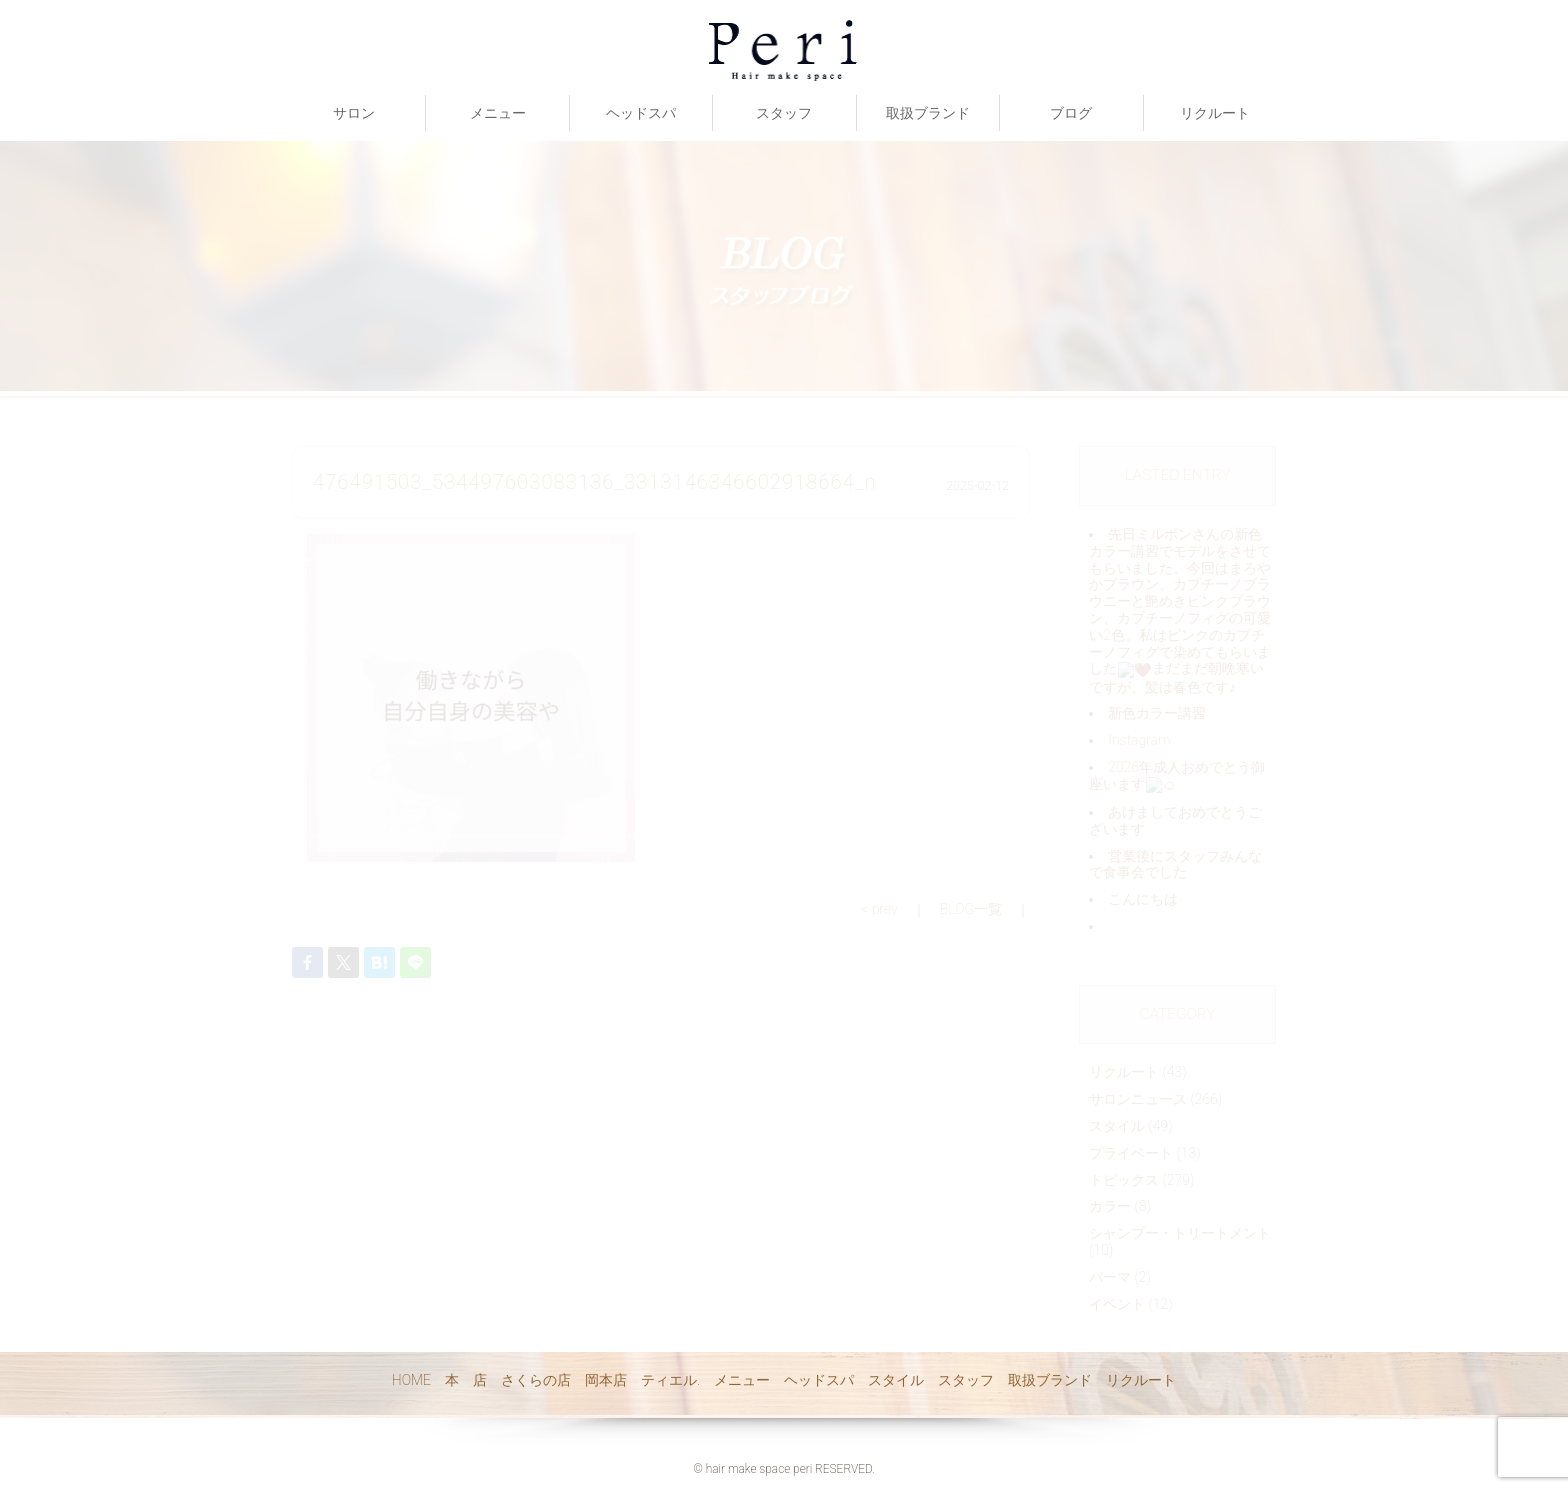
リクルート (1215, 113)
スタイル (896, 1380)
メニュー (498, 113)
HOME (411, 1380)
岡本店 (606, 1380)
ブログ (1071, 113)
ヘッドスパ (641, 113)
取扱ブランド (928, 113)
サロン (354, 113)
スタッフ (784, 113)
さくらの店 (536, 1380)
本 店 (466, 1380)
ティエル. (670, 1380)
